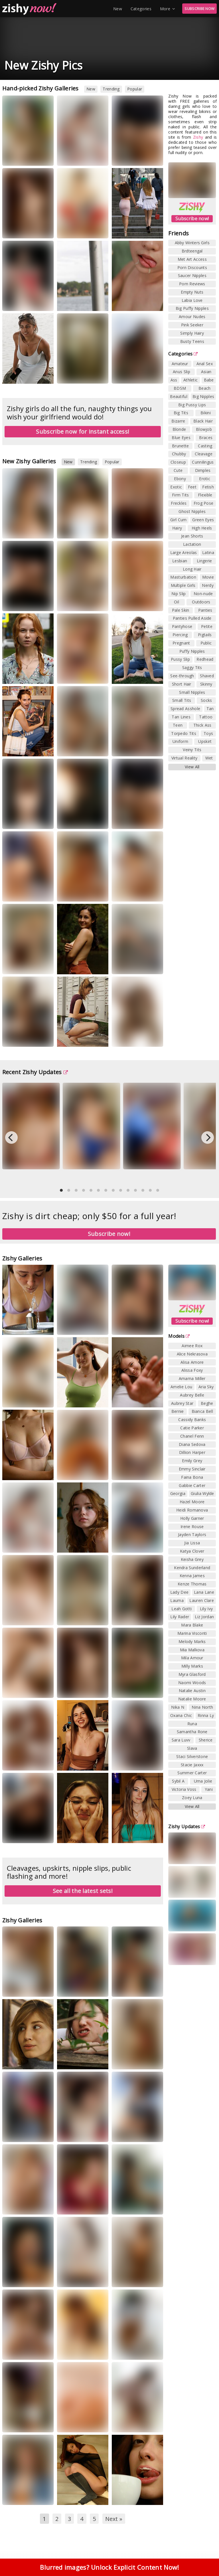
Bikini (205, 412)
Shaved (207, 675)
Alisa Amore (192, 1362)
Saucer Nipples (192, 275)
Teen (177, 725)
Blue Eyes (181, 437)
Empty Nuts (192, 292)
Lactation (192, 544)
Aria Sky (206, 1386)
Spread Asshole (185, 708)
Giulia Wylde (202, 1493)
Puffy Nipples (192, 651)
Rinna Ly (206, 1715)
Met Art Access (192, 259)
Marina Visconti (192, 1633)
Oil (176, 602)
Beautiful (178, 396)
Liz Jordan (204, 1616)
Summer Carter (192, 1772)
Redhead (204, 659)
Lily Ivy (206, 1608)
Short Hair (181, 684)
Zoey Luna (192, 1797)
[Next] (207, 1137)
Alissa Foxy (192, 1370)
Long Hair (192, 569)
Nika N (177, 1707)
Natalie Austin (192, 1690)
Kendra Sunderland (192, 1567)
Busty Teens (192, 341)
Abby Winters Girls (192, 242)
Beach (204, 388)
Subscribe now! (192, 218)
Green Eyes (203, 519)
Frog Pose (204, 503)
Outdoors (201, 602)
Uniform (180, 741)
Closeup (178, 462)
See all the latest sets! (83, 1891)
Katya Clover (192, 1551)
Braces (205, 437)
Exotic (176, 487)
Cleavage (203, 453)
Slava (192, 1748)
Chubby (179, 453)
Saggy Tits (192, 667)
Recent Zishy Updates (35, 1072)
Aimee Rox (192, 1345)
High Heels (202, 528)
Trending (111, 89)
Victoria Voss (184, 1789)
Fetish (208, 487)
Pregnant (181, 643)
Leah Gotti (181, 1608)
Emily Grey (192, 1460)
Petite (206, 626)
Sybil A (178, 1781)
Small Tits (181, 700)
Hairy (177, 528)
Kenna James (192, 1575)
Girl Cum (178, 519)
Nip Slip (178, 593)
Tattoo (205, 717)
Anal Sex (204, 363)
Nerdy (208, 585)
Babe (209, 380)
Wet (209, 758)
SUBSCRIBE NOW (199, 8)
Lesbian (179, 560)
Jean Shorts (192, 536)
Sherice (206, 1740)
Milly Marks (192, 1666)
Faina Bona (192, 1477)
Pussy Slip (180, 659)
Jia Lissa (192, 1542)
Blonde (179, 429)
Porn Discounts (192, 267)
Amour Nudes (192, 316)
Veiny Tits (192, 749)
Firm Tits (180, 495)
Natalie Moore (192, 1699)
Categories (141, 8)
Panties (205, 610)
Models (179, 1336)
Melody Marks (192, 1641)
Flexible (205, 495)
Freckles (178, 503)
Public (206, 643)
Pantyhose (182, 626)
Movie (208, 577)
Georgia (177, 1493)
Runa (192, 1723)
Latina (208, 552)
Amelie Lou (181, 1386)
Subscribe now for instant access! (82, 431)
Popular (134, 89)
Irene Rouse (192, 1526)
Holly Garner (192, 1518)
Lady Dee (179, 1592)
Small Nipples (192, 692)
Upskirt (205, 741)
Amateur (180, 363)
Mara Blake (192, 1625)
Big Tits (181, 412)
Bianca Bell (202, 1411)
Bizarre (178, 421)
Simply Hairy (192, 333)
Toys (208, 733)
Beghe (207, 1403)
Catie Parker (192, 1428)
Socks (206, 700)
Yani (209, 1789)
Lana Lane (204, 1592)
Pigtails (205, 634)
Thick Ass (202, 725)
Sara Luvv (181, 1740)
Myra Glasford (192, 1674)
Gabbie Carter (192, 1485)
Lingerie (204, 560)
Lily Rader (179, 1616)
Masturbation (183, 577)
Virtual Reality (184, 758)
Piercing (180, 634)
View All (192, 766)
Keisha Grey (192, 1559)
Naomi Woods (192, 1682)
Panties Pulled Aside (192, 618)
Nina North (202, 1707)
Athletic (190, 380)
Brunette (180, 445)
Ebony (180, 478)
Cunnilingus (203, 462)
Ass (174, 380)
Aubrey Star (182, 1403)
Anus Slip (181, 371)
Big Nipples (203, 396)
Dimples (203, 470)
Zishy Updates (186, 1826)
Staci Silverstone (192, 1756)
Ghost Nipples (192, 511)
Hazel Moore (192, 1501)
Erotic (204, 478)
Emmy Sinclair (192, 1469)
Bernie (177, 1411)
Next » (114, 2519)
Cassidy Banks (192, 1419)
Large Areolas (183, 552)
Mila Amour (192, 1657)
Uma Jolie (203, 1781)
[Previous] (11, 1137)
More (167, 9)
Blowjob (204, 429)
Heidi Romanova (192, 1510)
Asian (206, 371)
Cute (178, 470)
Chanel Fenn (192, 1436)
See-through (182, 675)
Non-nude (203, 593)
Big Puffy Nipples (192, 308)
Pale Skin (180, 610)
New (117, 8)
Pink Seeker (192, 325)
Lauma (177, 1600)
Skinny (206, 684)
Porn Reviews (192, 283)
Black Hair (203, 421)
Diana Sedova (192, 1444)
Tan (210, 708)
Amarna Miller (192, 1378)
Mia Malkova (192, 1649)
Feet (192, 487)
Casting (205, 445)
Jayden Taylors (192, 1534)
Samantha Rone (192, 1731)
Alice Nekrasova (192, 1354)
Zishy (198, 137)
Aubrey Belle (192, 1395)
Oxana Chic (181, 1715)
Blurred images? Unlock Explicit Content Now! (109, 2569)
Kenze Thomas (192, 1584)
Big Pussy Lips (192, 404)
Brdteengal (192, 251)
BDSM (180, 388)
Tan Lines (181, 717)
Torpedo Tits (183, 733)
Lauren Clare (201, 1600)
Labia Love (192, 300)
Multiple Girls (183, 585)
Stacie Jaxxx (192, 1764)
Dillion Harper (192, 1452)
